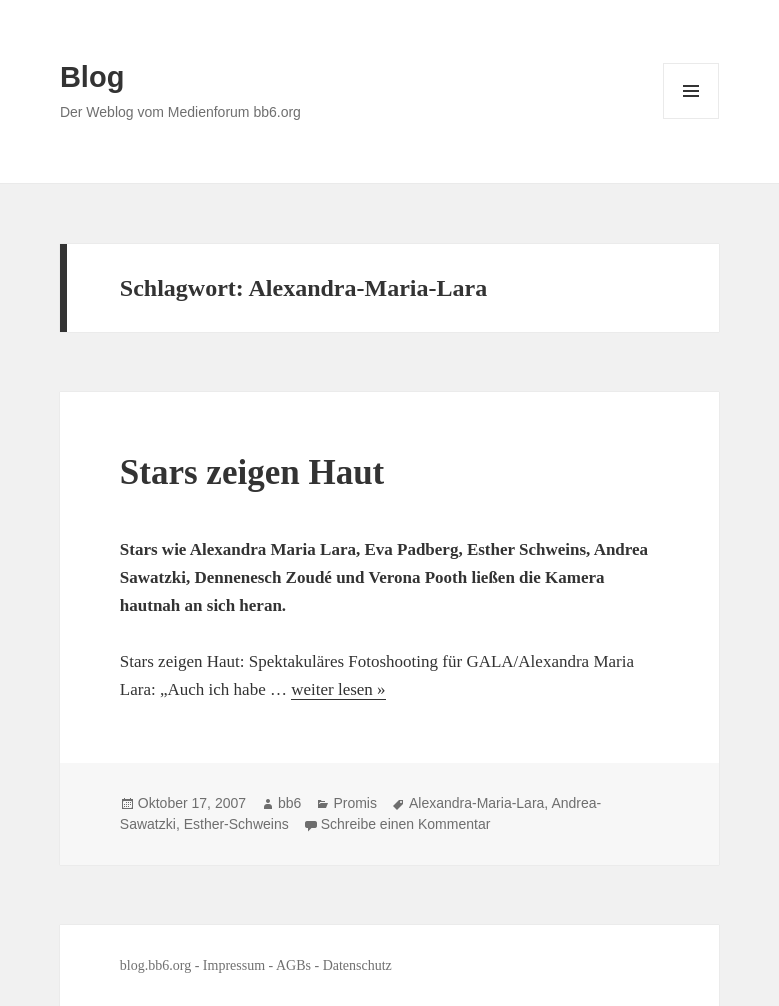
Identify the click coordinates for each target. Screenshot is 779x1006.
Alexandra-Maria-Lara (476, 803)
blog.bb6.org (155, 965)
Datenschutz (357, 965)
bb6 (289, 803)
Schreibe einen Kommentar (406, 824)
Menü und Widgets (691, 118)
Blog (92, 77)
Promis (355, 803)
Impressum (234, 965)
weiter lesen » (338, 689)
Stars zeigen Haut (252, 472)
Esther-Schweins (236, 824)
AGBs (293, 965)
